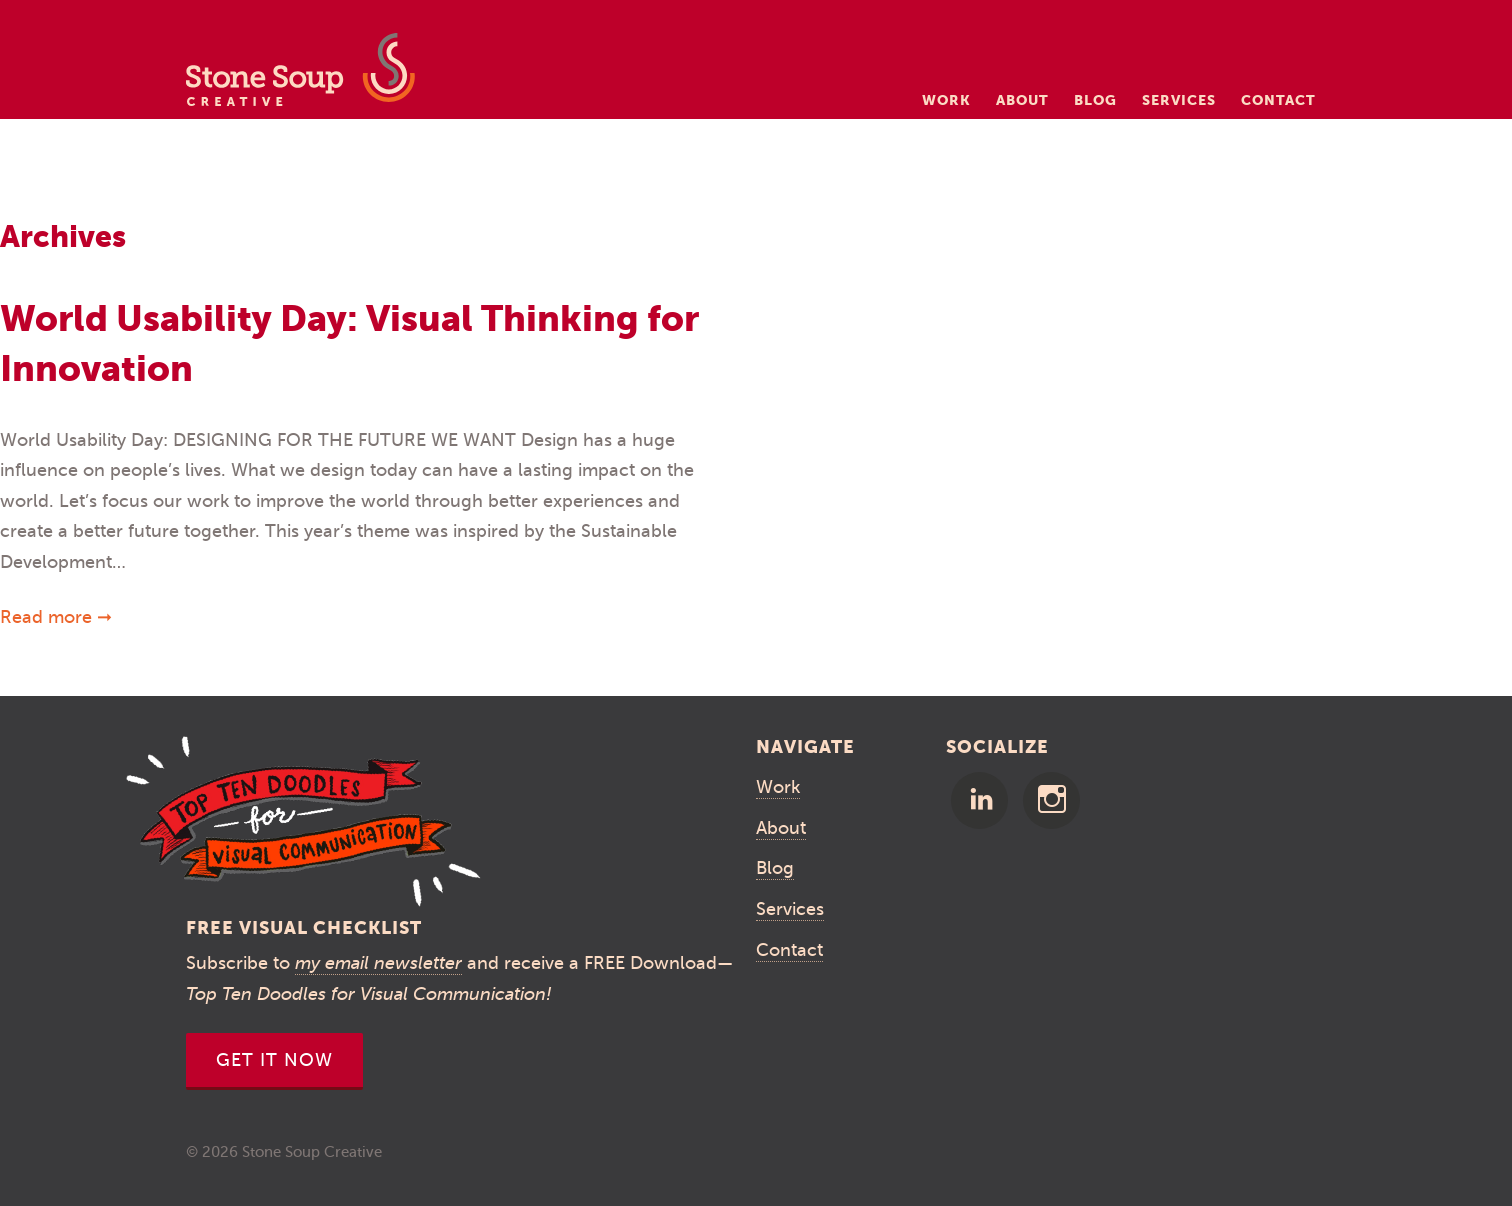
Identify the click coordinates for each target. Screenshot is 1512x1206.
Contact (1278, 100)
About (1022, 100)
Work (946, 100)
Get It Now (274, 1060)
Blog (1095, 100)
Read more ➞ (56, 617)
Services (1179, 100)
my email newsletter (378, 963)
